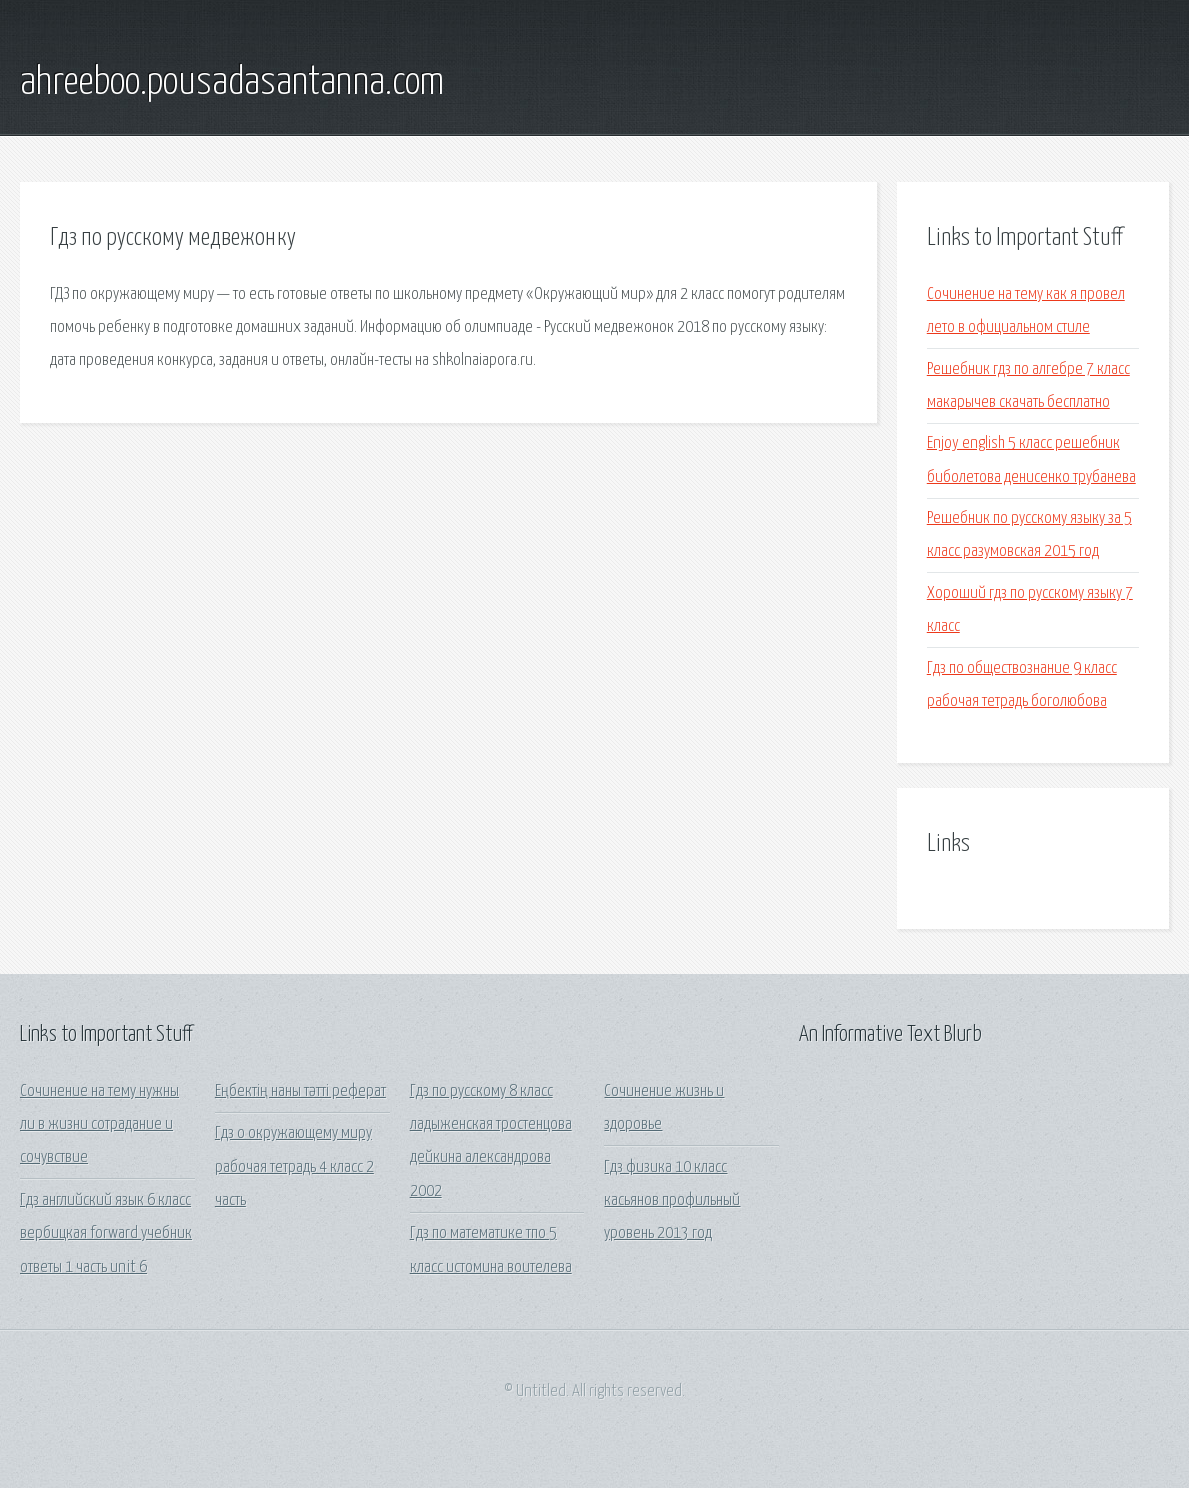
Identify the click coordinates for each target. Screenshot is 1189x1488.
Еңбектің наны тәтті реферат (300, 1091)
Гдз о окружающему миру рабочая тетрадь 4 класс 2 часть (294, 1167)
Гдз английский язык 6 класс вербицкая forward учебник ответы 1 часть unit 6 (106, 1234)
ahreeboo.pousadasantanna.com (232, 83)
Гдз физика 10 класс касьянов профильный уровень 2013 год (672, 1201)
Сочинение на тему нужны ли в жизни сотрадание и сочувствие (99, 1125)
